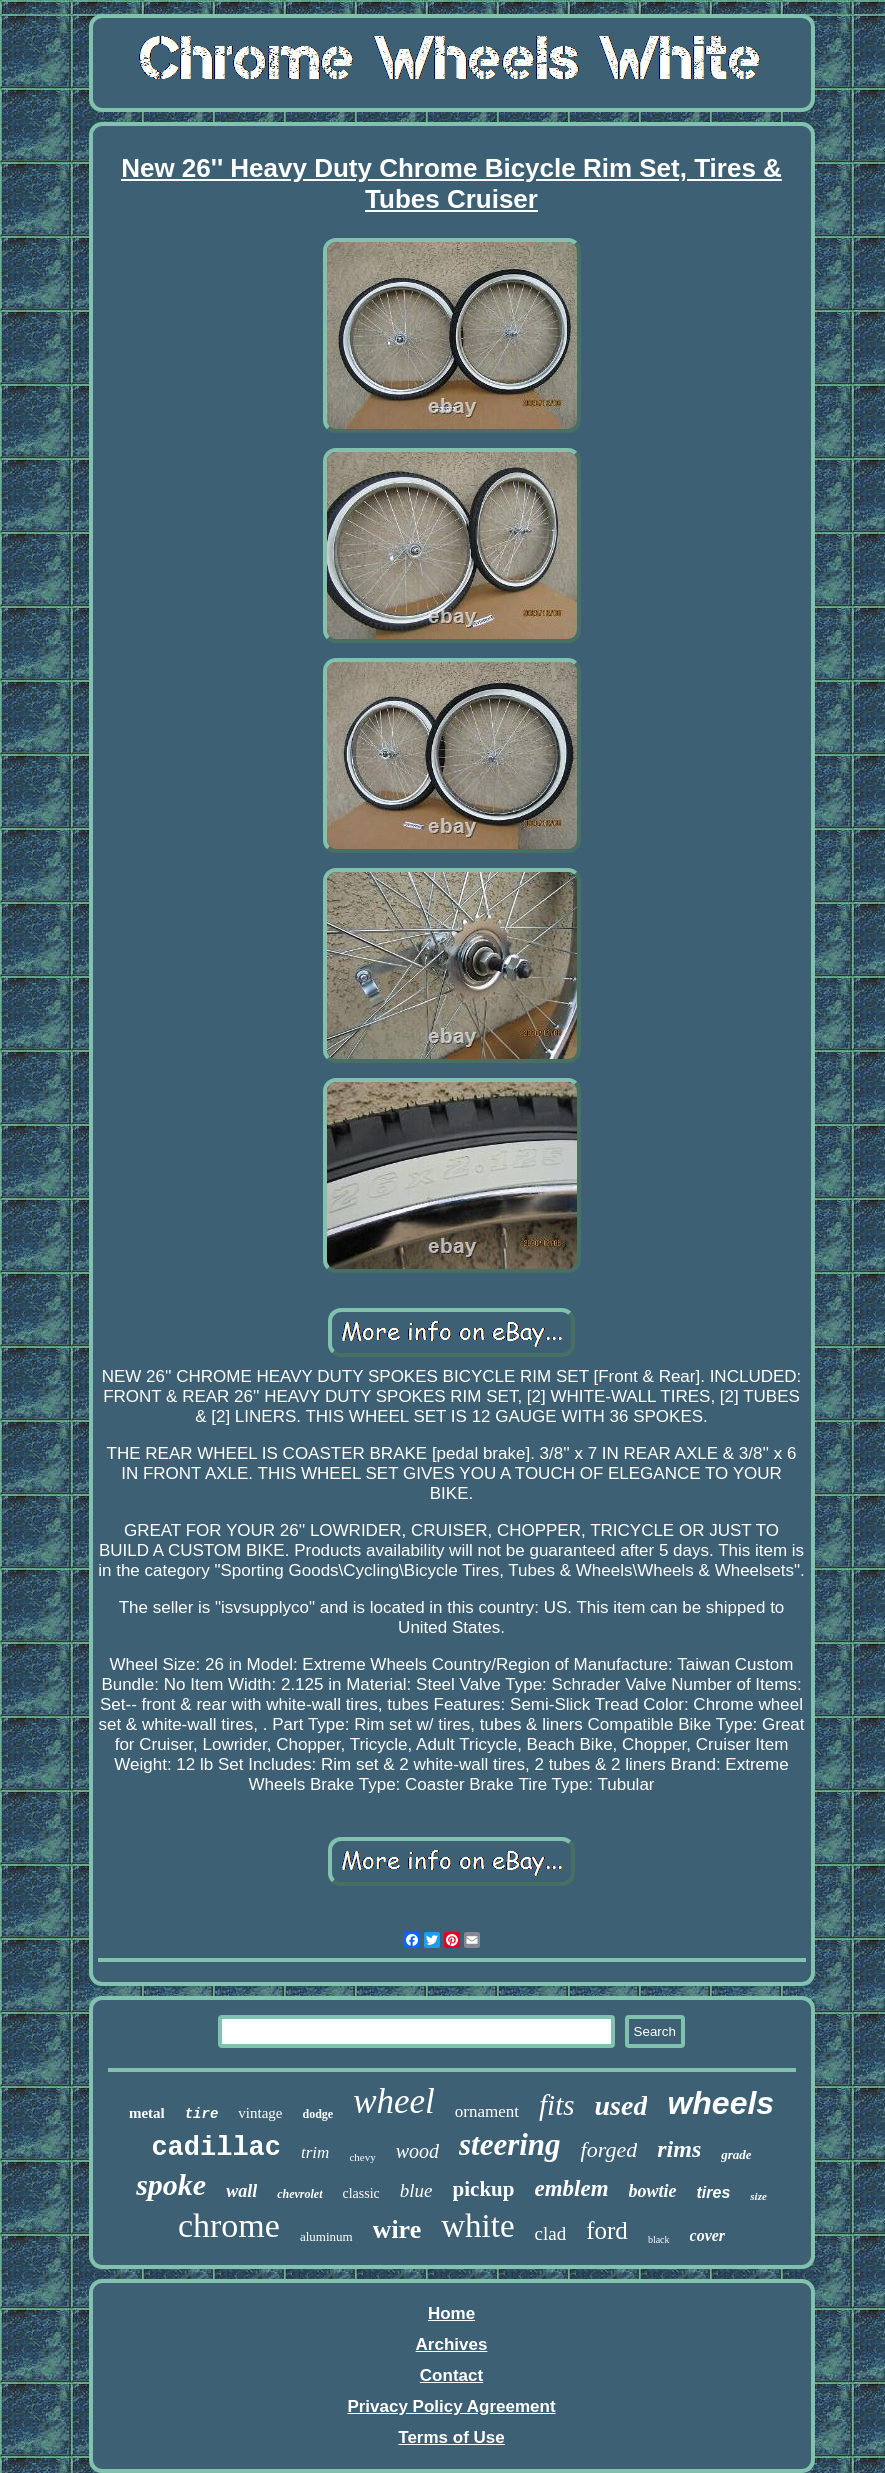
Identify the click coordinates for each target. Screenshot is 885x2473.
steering (510, 2144)
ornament (487, 2111)
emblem (571, 2188)
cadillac (216, 2148)
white (477, 2226)
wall (241, 2191)
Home (451, 2313)
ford (607, 2230)
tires (714, 2192)
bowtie (653, 2191)
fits (556, 2105)
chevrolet (299, 2194)
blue (416, 2190)
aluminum (326, 2236)
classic (361, 2193)
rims (679, 2149)
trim (315, 2152)
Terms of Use (451, 2437)
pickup (484, 2189)
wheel (394, 2101)
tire (202, 2114)
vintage (260, 2113)
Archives (452, 2344)
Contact (451, 2375)
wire (397, 2229)
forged (609, 2149)
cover (708, 2235)
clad (551, 2233)
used (620, 2105)
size (758, 2196)
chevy (362, 2157)
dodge (317, 2114)
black (659, 2239)
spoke (171, 2184)
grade (736, 2154)
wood (417, 2151)
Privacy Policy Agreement (451, 2406)
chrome (229, 2225)
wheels (720, 2103)
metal (147, 2113)
